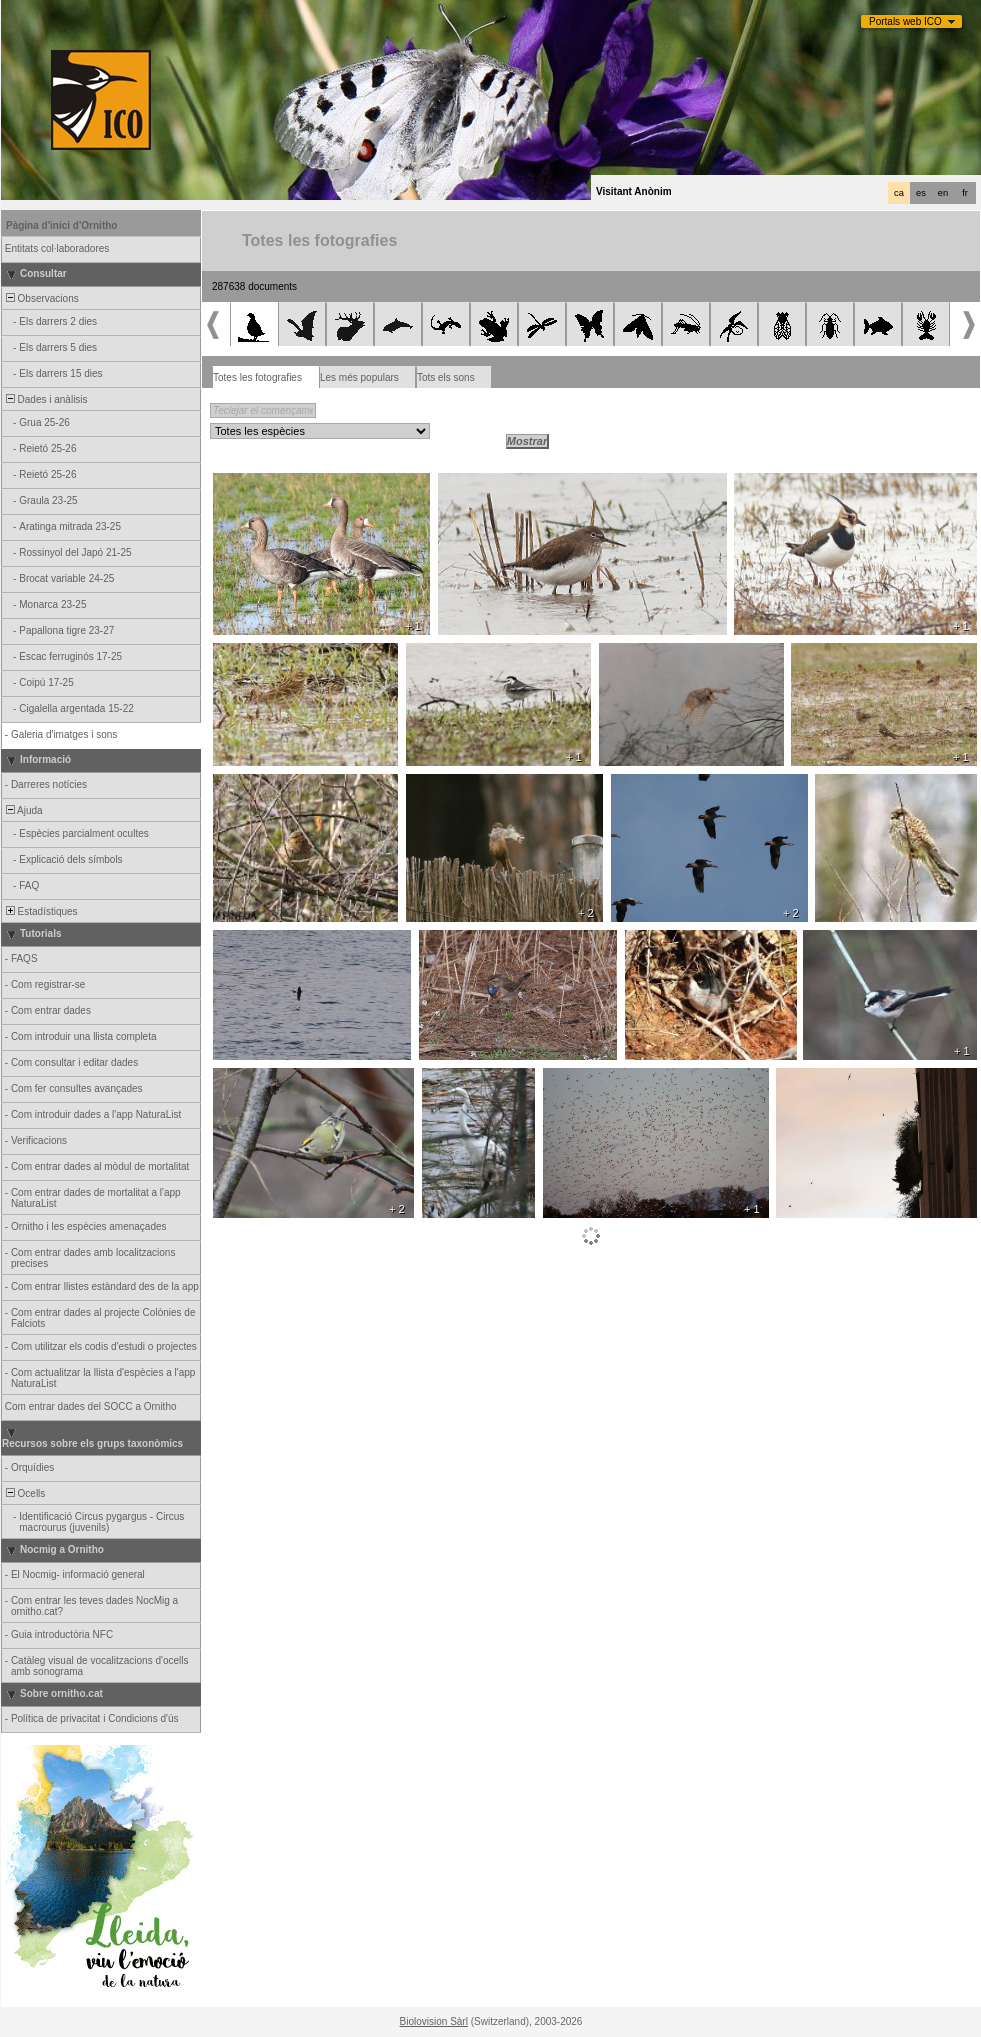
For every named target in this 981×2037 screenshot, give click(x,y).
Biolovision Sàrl (434, 2021)
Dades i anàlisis (45, 399)
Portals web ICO (905, 21)
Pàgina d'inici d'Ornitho (61, 225)
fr (965, 193)
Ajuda (23, 810)
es (921, 193)
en (943, 193)
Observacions (41, 298)
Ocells (24, 1493)
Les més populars (359, 377)
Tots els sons (446, 377)
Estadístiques (40, 911)
